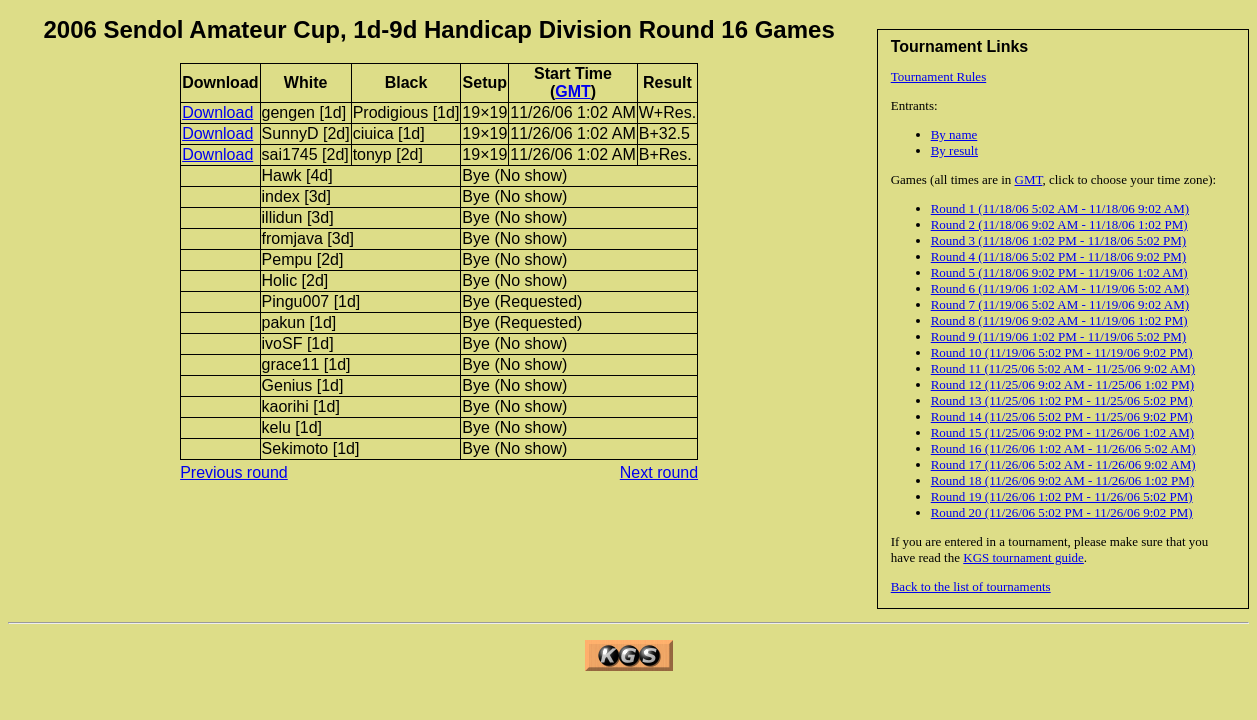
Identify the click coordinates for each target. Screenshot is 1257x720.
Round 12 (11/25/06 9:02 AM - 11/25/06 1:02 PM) (1062, 384)
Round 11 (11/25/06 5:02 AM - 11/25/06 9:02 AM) (1063, 368)
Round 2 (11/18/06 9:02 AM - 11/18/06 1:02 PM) (1059, 224)
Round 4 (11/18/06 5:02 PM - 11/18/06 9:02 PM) (1058, 256)
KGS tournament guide (1023, 557)
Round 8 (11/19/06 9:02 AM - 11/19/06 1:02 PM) (1059, 320)
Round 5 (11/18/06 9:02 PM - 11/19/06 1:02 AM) (1059, 272)
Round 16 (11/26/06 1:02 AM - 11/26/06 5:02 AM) (1063, 448)
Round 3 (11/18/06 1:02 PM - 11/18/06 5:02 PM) (1058, 240)
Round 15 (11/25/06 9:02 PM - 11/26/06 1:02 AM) (1062, 432)
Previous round (234, 472)
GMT (1029, 179)
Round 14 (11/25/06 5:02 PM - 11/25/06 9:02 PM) (1062, 416)
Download (217, 112)
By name (954, 134)
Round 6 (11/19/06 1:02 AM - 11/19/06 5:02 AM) (1060, 288)
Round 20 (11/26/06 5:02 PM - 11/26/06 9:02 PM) (1062, 512)
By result (954, 150)
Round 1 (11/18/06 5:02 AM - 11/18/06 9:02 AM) (1060, 208)
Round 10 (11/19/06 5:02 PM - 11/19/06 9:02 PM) (1062, 352)
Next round (659, 472)
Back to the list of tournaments (971, 586)
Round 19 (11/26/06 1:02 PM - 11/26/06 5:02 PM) (1062, 496)
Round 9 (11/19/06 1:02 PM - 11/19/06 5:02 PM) (1058, 336)
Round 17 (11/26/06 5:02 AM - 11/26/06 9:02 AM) (1063, 464)
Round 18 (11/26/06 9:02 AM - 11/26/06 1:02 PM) (1062, 480)
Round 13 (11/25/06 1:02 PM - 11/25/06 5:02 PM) (1062, 400)
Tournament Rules (939, 76)
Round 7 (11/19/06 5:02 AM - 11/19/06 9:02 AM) (1060, 304)
